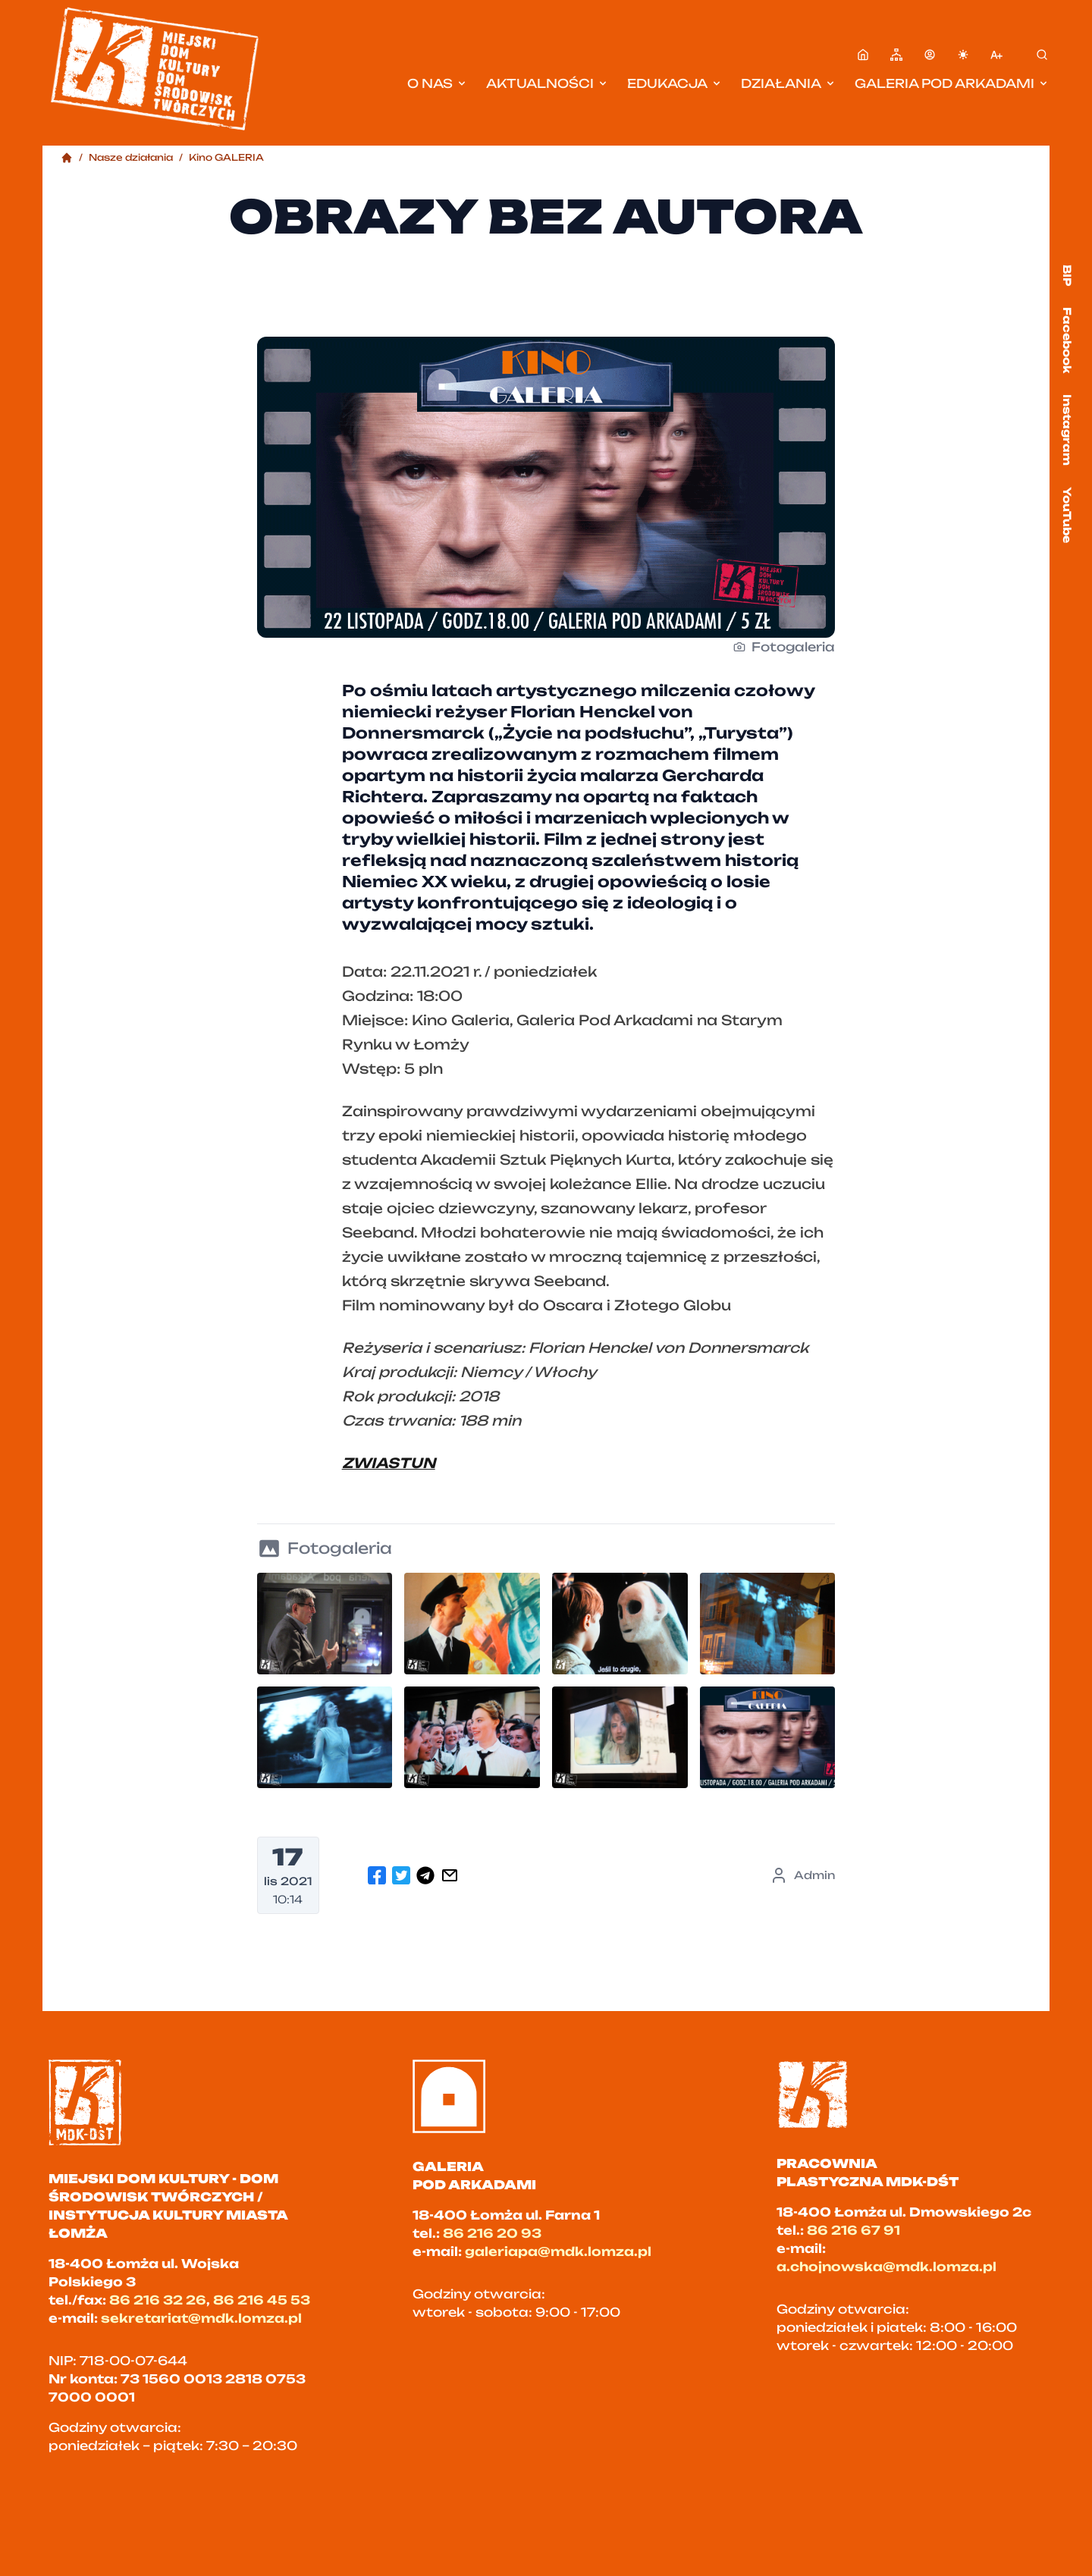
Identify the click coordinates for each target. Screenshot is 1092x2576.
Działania (788, 83)
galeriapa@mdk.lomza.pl (558, 2251)
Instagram (1067, 430)
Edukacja (675, 83)
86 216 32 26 (157, 2300)
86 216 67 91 (853, 2230)
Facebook (1067, 340)
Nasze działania (131, 157)
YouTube (1067, 515)
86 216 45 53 (261, 2300)
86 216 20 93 (492, 2233)
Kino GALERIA (226, 157)
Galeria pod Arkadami (952, 83)
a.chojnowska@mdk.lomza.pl (886, 2266)
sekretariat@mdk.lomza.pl (201, 2318)
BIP (1067, 275)
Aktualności (547, 83)
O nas (437, 83)
